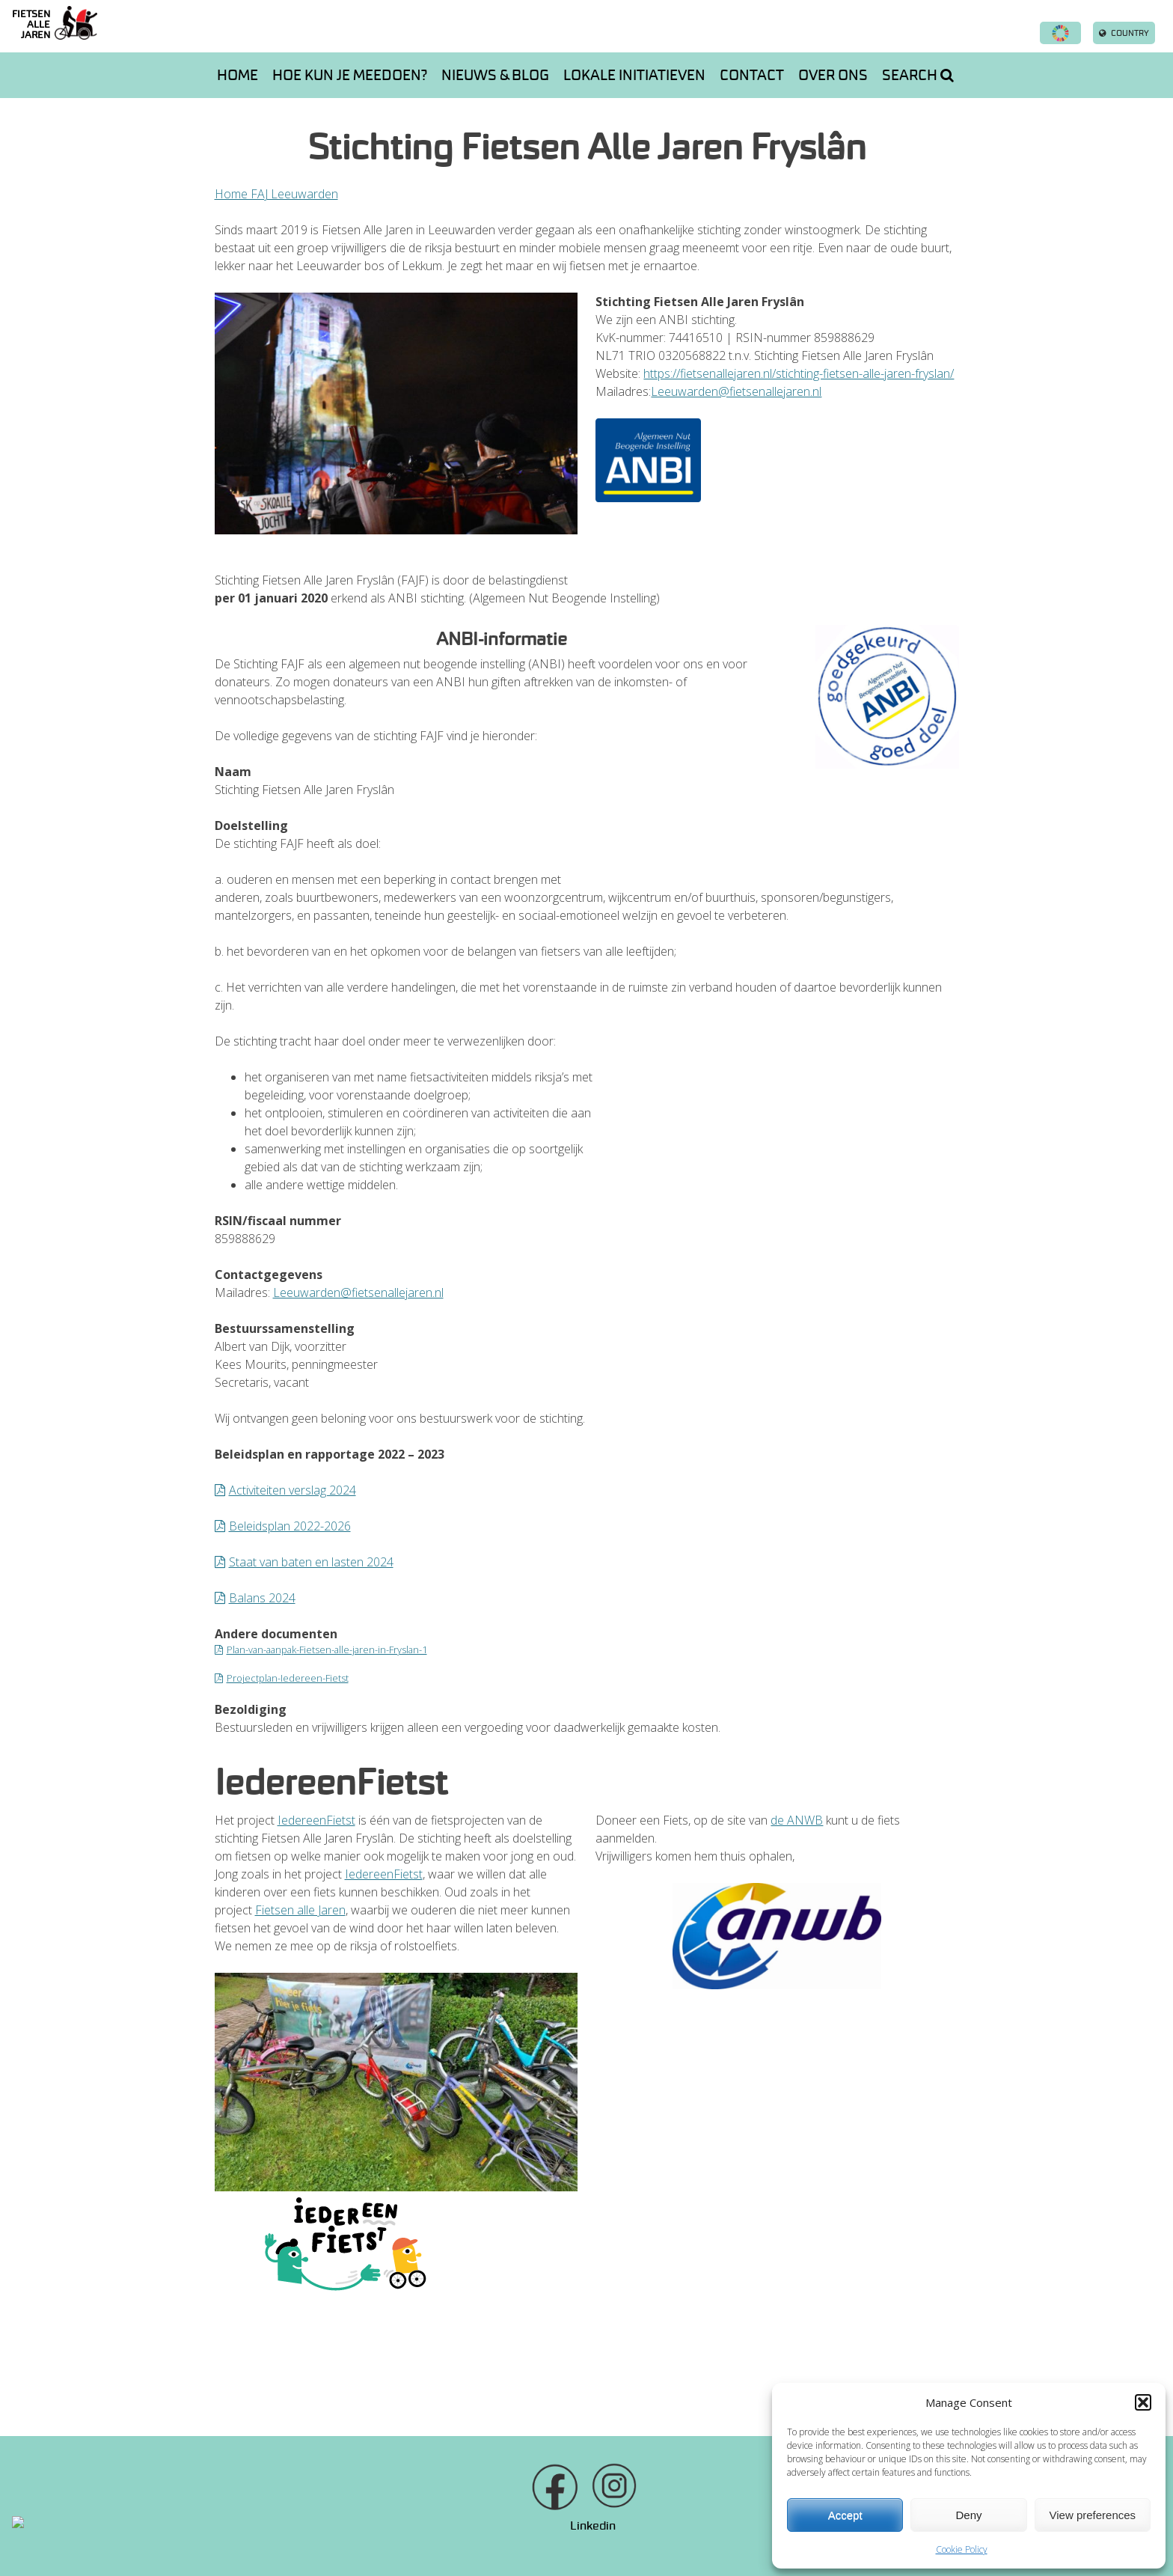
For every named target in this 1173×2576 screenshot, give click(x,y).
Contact (752, 75)
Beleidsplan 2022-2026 (290, 1526)
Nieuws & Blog (495, 75)
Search (918, 75)
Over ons (833, 75)
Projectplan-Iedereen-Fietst (288, 1678)
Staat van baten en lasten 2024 (311, 1562)
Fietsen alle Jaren (300, 1910)
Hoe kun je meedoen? (349, 75)
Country (1124, 33)
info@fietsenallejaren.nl (688, 2525)
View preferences (1093, 2515)
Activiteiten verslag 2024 (292, 1490)
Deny (968, 2515)
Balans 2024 (262, 1598)
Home (237, 75)
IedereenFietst (316, 1820)
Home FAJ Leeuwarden (276, 194)
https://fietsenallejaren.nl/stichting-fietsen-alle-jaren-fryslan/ (798, 373)
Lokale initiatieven (634, 75)
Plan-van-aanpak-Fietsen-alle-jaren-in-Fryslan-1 (327, 1649)
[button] (1143, 2402)
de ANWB (797, 1820)
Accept (845, 2515)
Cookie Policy (961, 2549)
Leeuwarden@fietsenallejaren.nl (736, 391)
